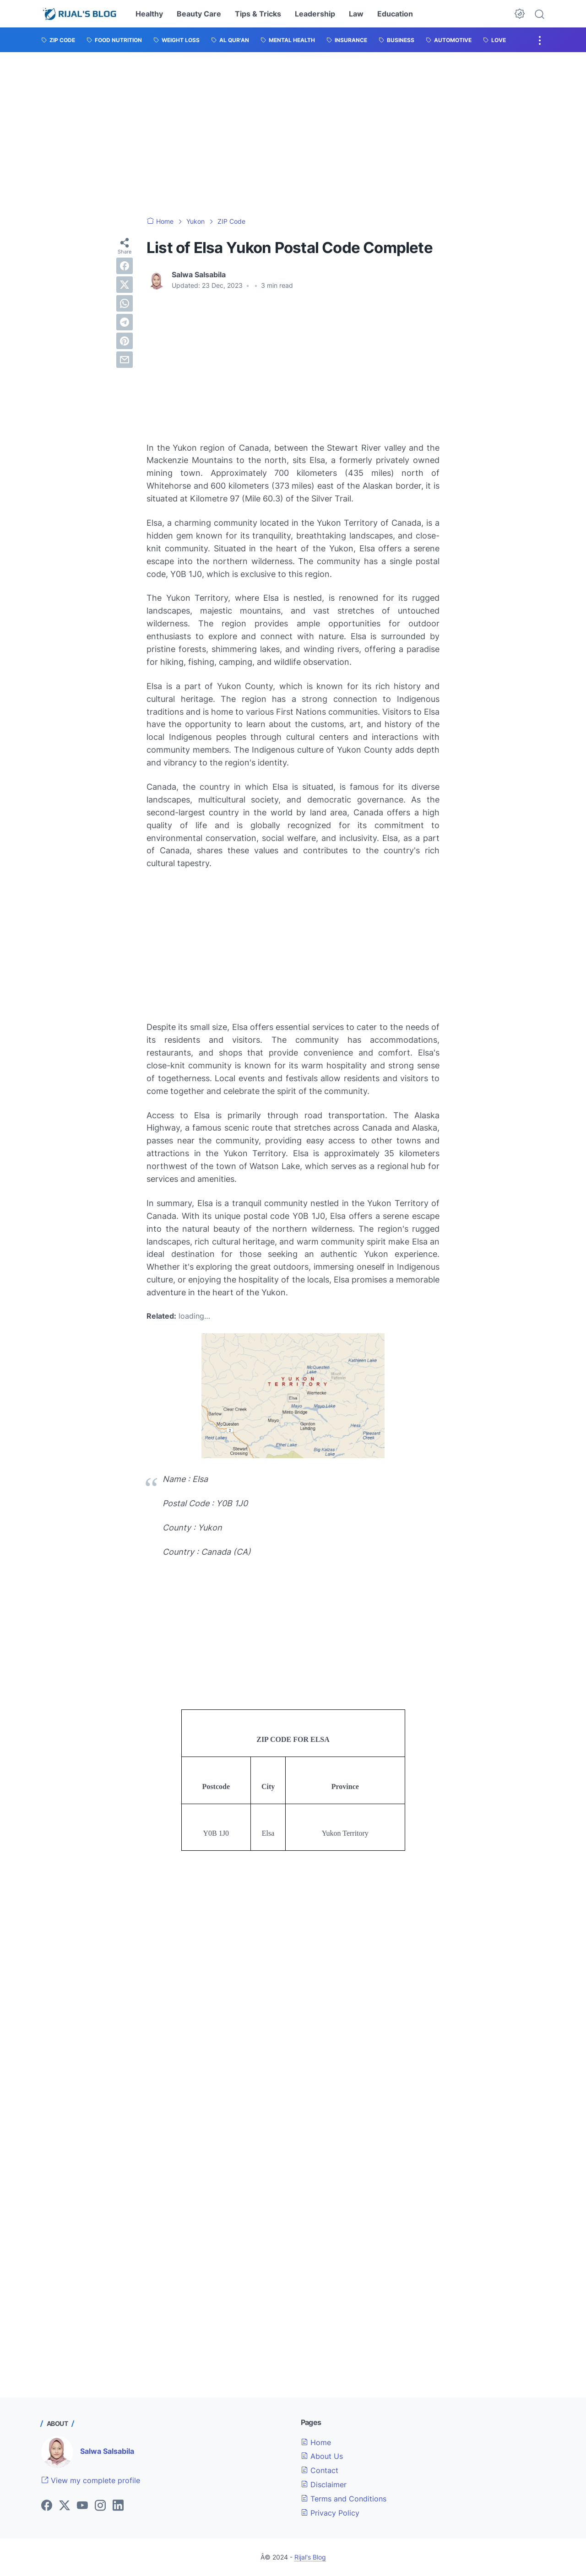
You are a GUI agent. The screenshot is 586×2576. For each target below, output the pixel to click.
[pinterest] (124, 341)
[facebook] (124, 266)
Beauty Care (199, 13)
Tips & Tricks (258, 13)
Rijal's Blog (310, 2557)
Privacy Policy (330, 2512)
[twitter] (124, 284)
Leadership (315, 13)
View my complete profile (90, 2480)
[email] (124, 359)
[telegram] (124, 322)
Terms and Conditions (343, 2498)
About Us (322, 2456)
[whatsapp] (124, 303)
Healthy (149, 13)
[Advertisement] (293, 134)
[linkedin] (118, 2506)
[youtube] (82, 2506)
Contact (319, 2470)
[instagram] (100, 2506)
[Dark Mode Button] (519, 13)
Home (316, 2442)
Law (356, 13)
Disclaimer (324, 2484)
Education (395, 13)
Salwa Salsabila (107, 2451)
